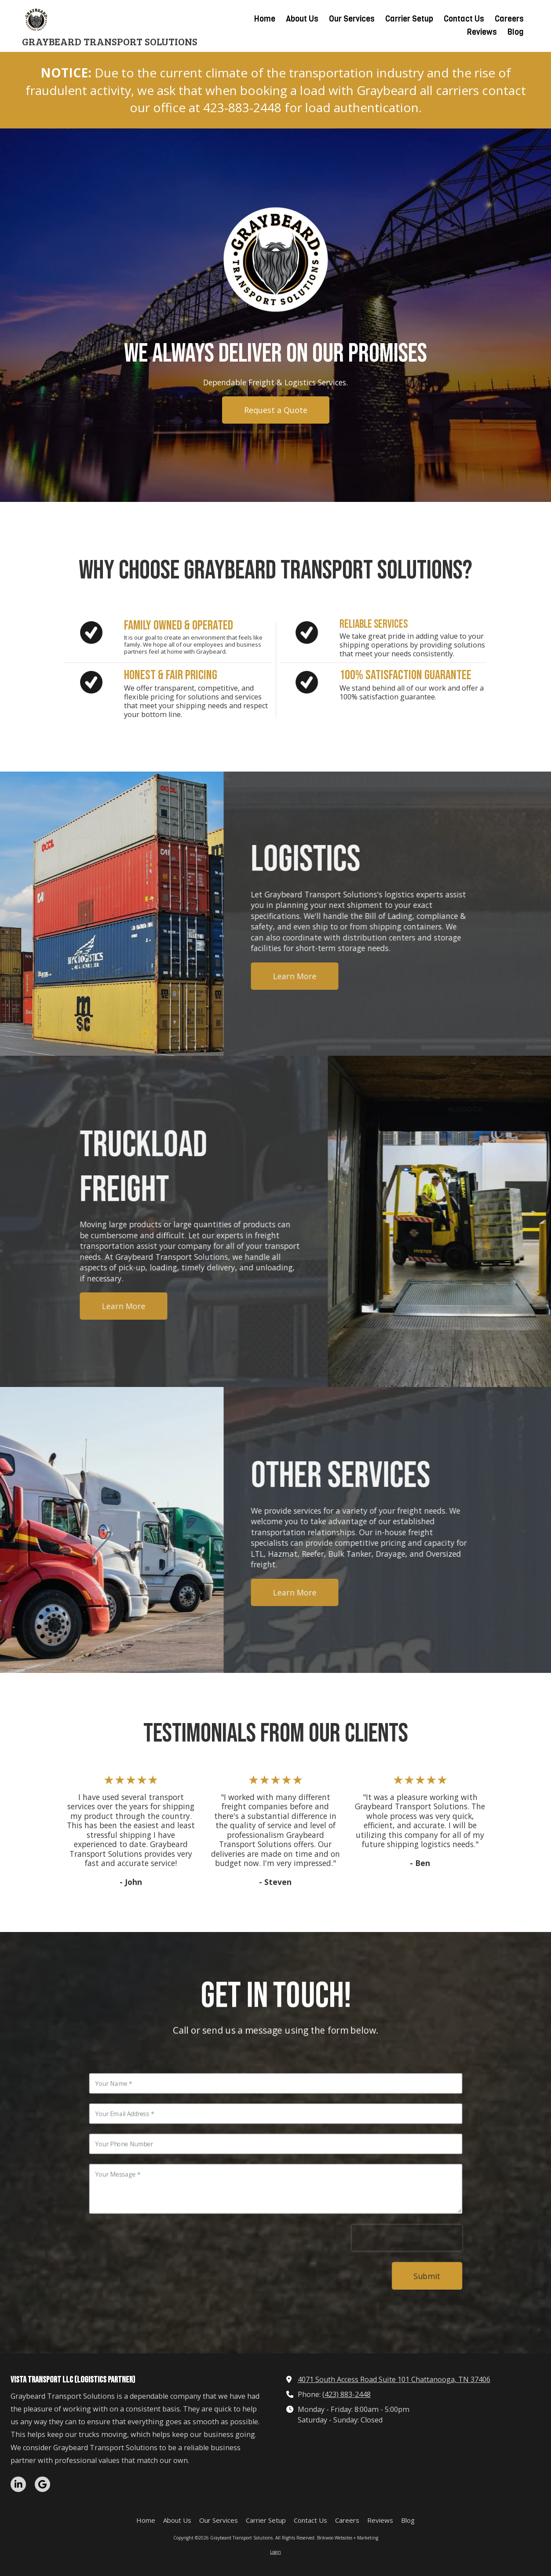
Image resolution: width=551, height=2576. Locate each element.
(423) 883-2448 (346, 2394)
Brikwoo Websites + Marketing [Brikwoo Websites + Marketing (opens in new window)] (347, 2538)
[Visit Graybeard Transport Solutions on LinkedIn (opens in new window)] (18, 2484)
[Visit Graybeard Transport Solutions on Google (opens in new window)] (42, 2484)
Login (275, 2552)
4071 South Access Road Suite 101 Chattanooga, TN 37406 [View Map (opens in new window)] (394, 2379)
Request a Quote (275, 410)
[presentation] (411, 2241)
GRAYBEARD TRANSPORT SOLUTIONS (109, 41)
